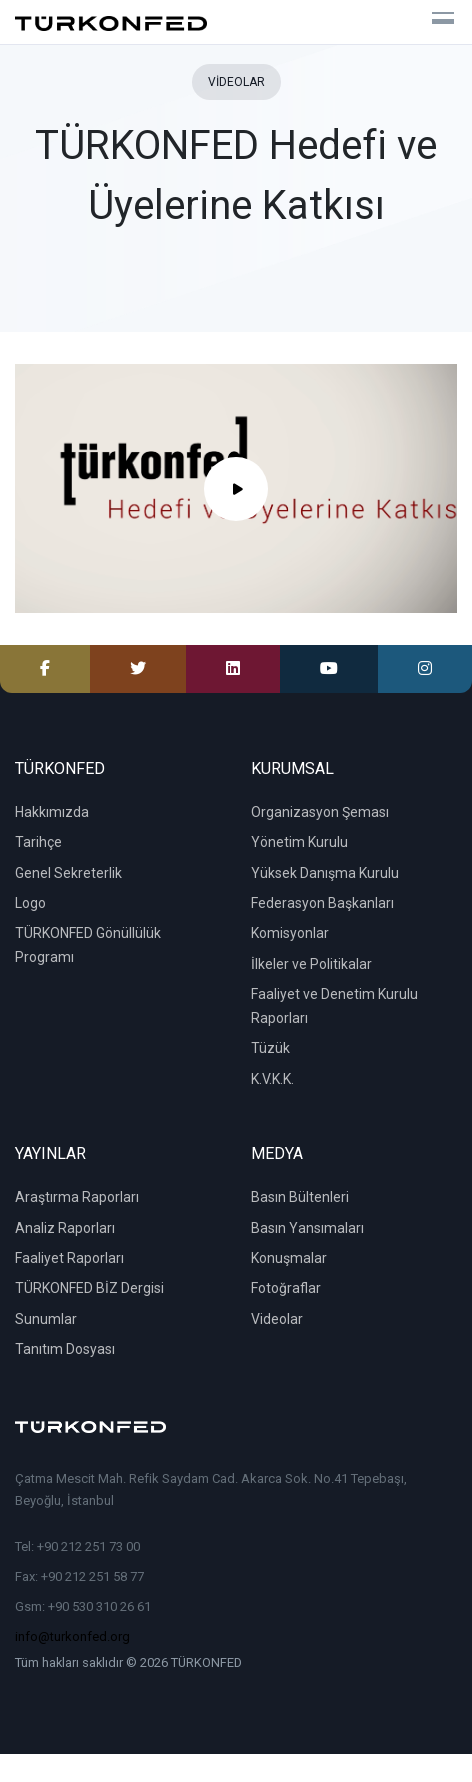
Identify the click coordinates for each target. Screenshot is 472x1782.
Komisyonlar (290, 933)
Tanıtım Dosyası (65, 1349)
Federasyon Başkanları (322, 903)
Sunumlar (46, 1319)
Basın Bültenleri (300, 1197)
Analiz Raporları (65, 1228)
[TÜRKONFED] (111, 22)
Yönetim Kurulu (299, 842)
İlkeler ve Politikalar (311, 964)
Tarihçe (38, 842)
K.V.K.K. (272, 1079)
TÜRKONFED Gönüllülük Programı (88, 945)
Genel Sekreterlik (68, 873)
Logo (30, 903)
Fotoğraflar (286, 1288)
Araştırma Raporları (77, 1197)
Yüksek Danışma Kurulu (325, 873)
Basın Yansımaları (307, 1228)
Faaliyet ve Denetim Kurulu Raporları (334, 1006)
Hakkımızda (52, 812)
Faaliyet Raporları (69, 1258)
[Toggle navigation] (435, 22)
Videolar (277, 1319)
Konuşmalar (289, 1258)
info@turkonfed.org (72, 1636)
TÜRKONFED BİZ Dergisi (89, 1288)
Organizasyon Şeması (320, 812)
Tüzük (270, 1048)
